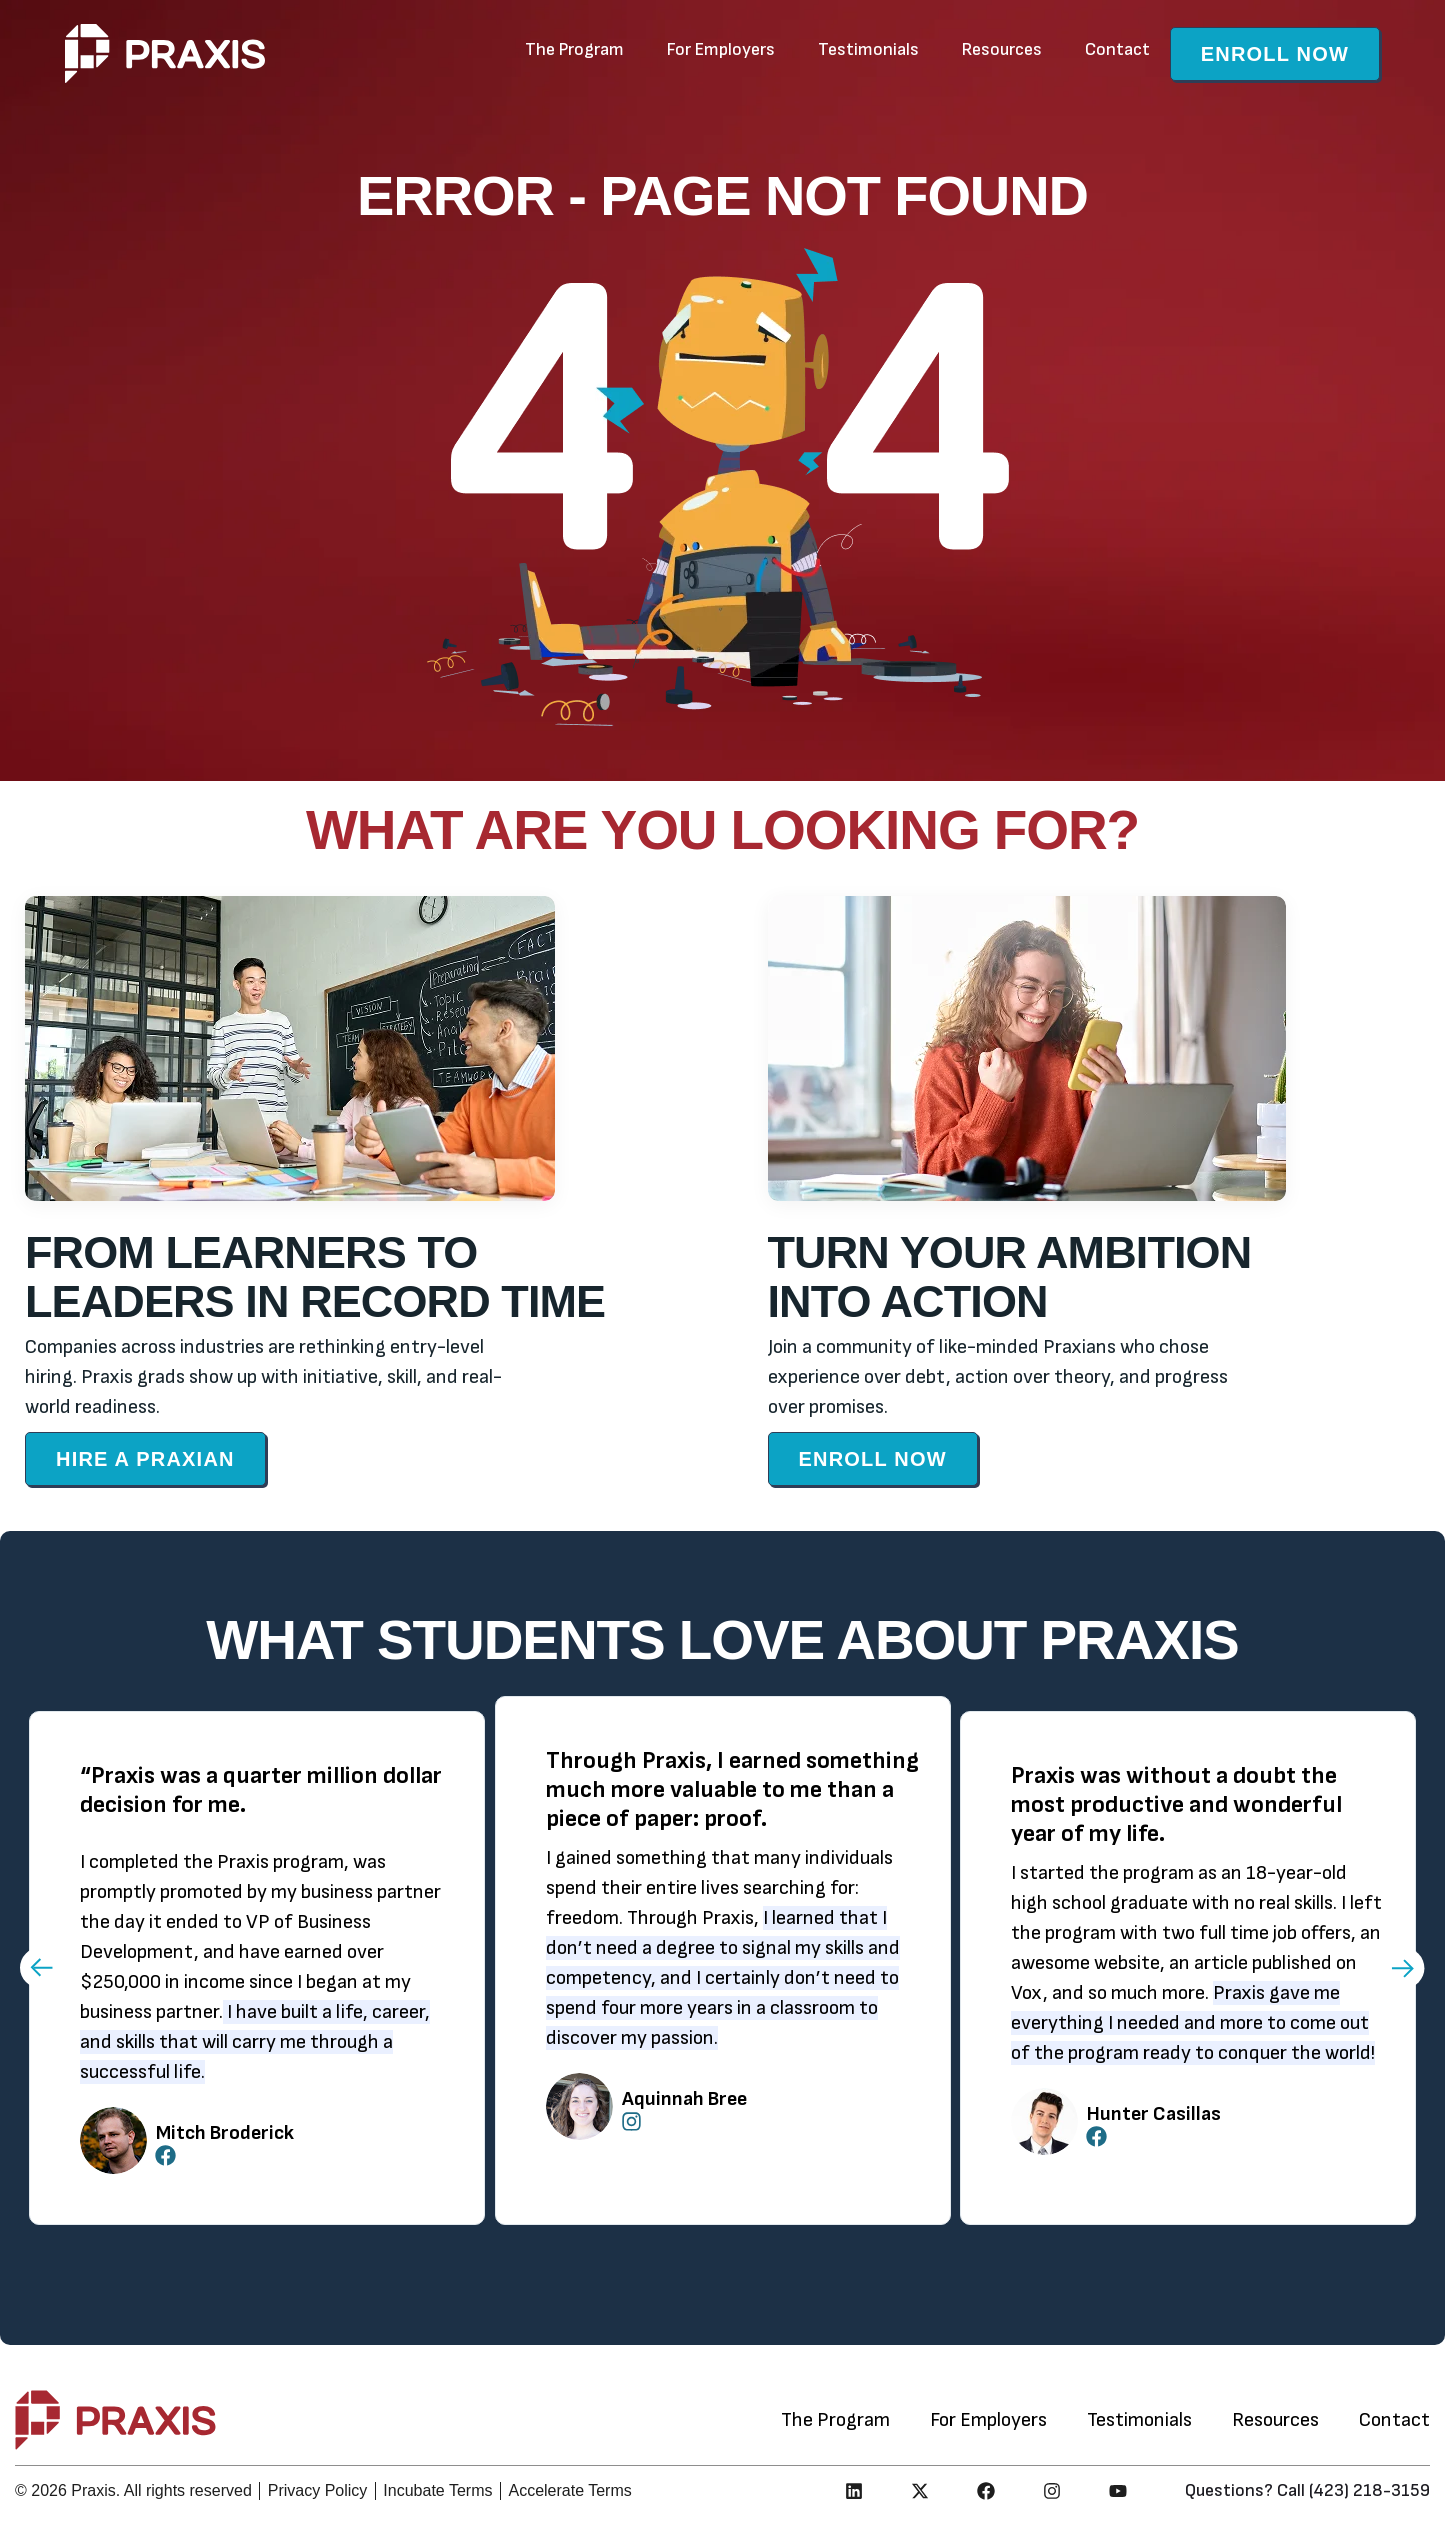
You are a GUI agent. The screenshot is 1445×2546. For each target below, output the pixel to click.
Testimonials (868, 49)
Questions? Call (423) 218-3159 (1307, 2490)
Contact (1117, 49)
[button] (40, 1967)
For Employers (721, 49)
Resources (1002, 49)
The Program (574, 49)
